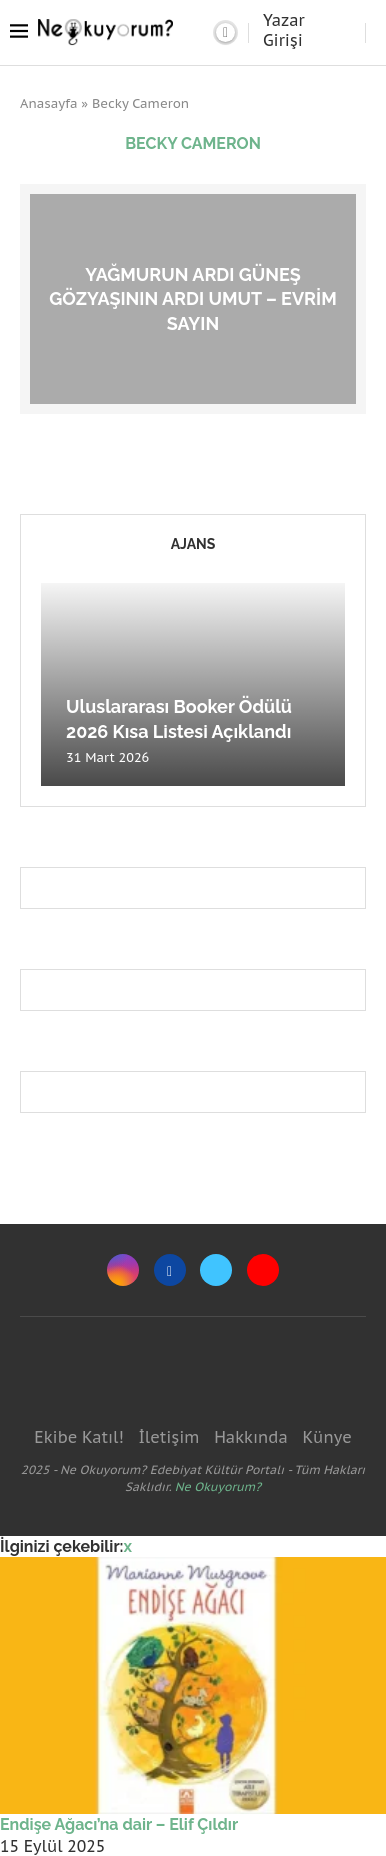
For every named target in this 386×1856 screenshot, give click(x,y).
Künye (326, 1437)
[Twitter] (216, 1270)
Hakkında (251, 1437)
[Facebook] (170, 1270)
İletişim (168, 1437)
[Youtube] (263, 1270)
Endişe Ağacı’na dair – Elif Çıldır (119, 1824)
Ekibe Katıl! (78, 1437)
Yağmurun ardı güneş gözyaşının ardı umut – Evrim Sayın (193, 298)
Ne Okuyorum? (218, 1486)
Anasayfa (49, 103)
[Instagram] (123, 1270)
